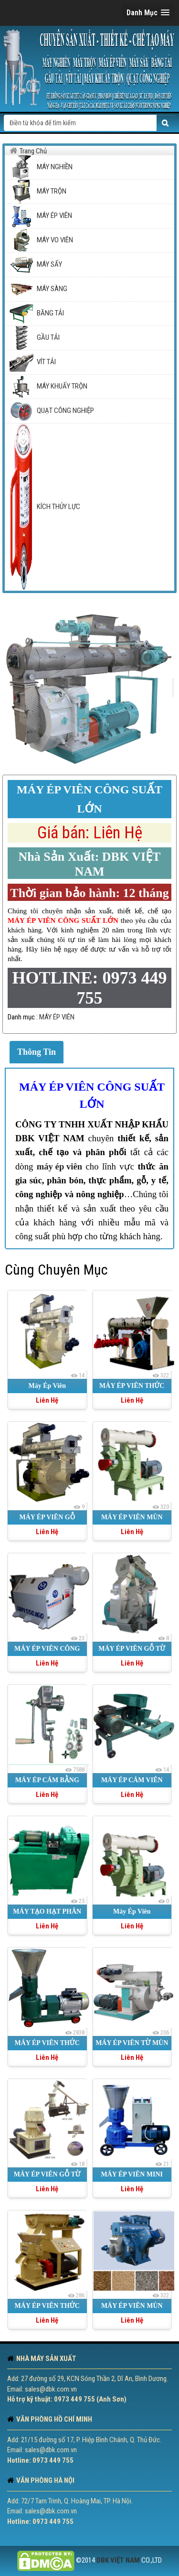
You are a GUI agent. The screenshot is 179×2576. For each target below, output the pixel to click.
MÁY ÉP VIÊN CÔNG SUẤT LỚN (92, 1095)
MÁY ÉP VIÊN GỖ (47, 1517)
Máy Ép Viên (47, 1385)
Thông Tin (36, 1052)
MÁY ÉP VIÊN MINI (132, 2174)
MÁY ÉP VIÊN (56, 1017)
